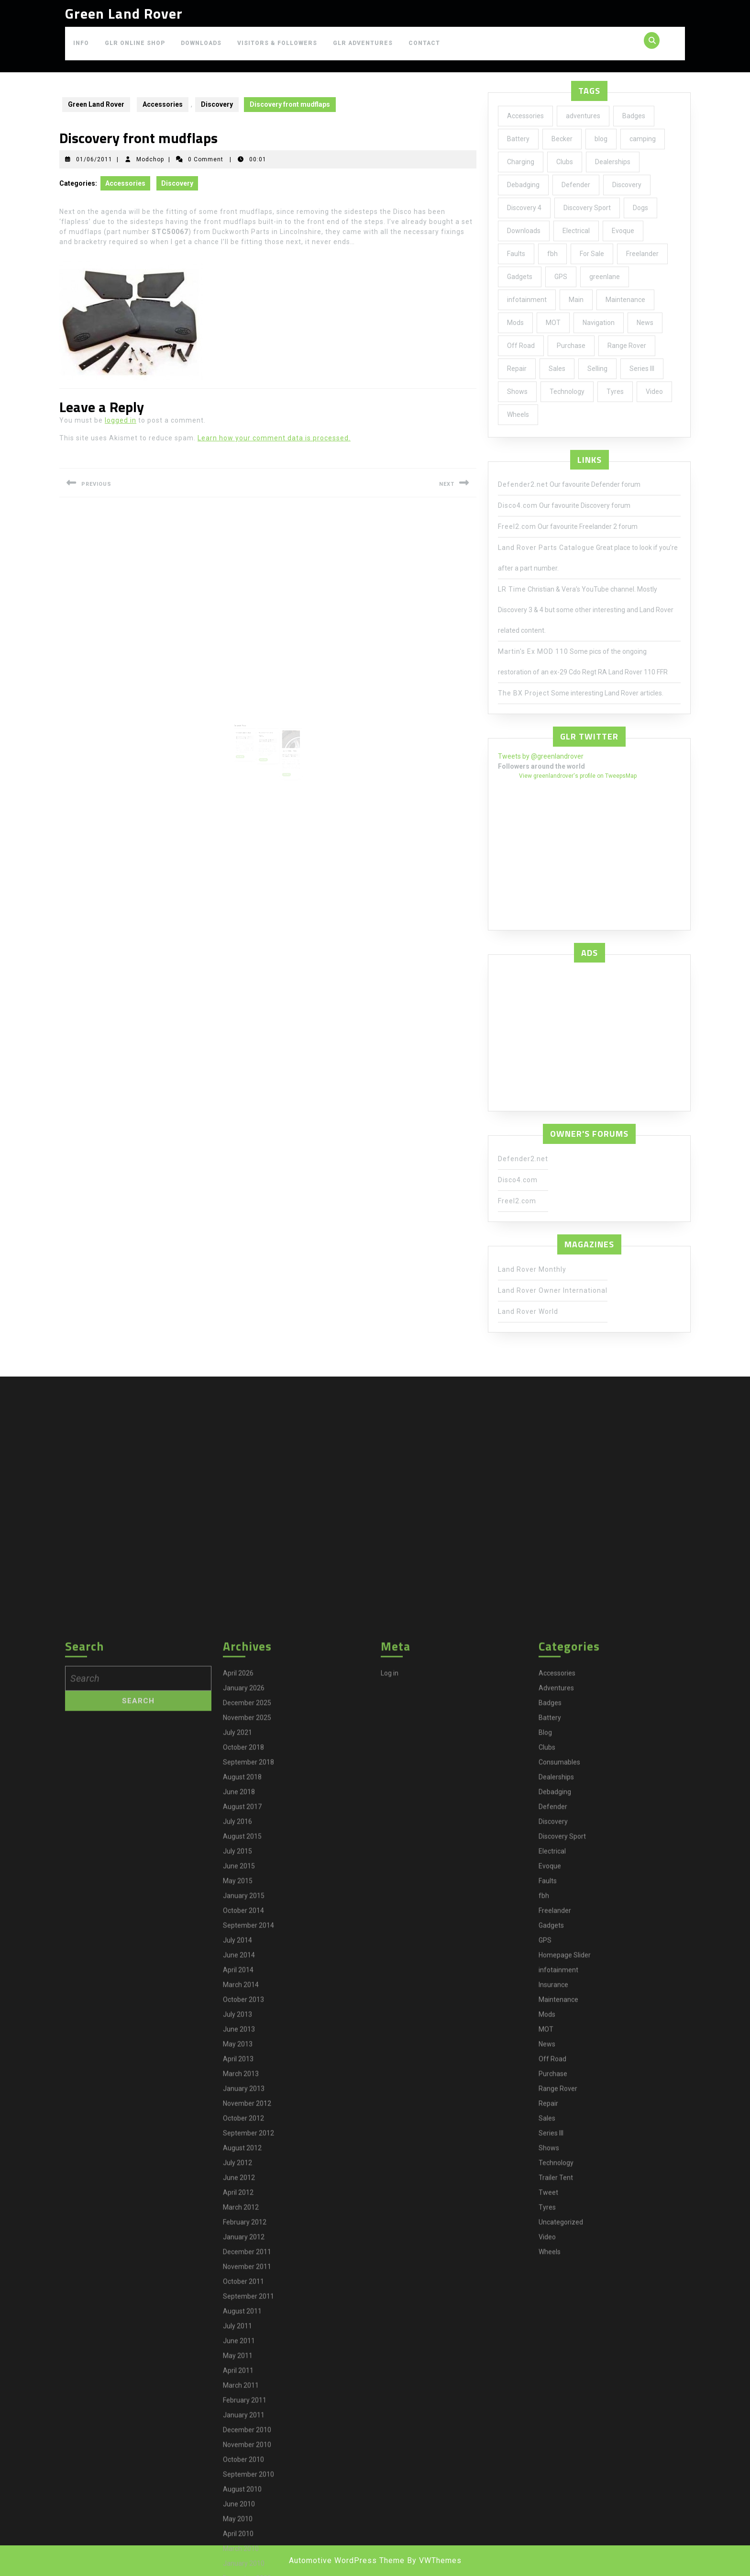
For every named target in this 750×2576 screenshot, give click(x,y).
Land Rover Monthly (532, 1269)
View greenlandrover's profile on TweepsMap (578, 776)
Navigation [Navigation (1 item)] (599, 322)
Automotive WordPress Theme (347, 2560)
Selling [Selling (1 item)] (597, 368)
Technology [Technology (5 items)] (567, 391)
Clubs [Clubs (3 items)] (564, 162)
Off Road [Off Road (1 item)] (521, 345)
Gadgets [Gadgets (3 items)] (519, 276)
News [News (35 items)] (645, 322)
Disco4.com (518, 505)
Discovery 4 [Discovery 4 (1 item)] (524, 208)
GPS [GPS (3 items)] (560, 276)
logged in (120, 420)
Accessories (163, 104)
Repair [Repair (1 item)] (517, 368)
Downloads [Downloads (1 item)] (523, 231)
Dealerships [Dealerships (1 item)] (612, 162)
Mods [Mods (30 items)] (515, 322)
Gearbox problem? (252, 725)
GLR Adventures (363, 43)
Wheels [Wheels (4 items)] (518, 414)
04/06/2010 (265, 729)
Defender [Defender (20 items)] (576, 185)
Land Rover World (528, 1311)
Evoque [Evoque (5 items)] (623, 231)
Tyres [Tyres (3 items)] (615, 391)
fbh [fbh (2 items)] (552, 254)
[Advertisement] (589, 1034)
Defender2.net (523, 484)
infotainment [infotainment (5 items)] (527, 299)
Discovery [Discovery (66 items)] (626, 185)
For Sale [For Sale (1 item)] (592, 254)
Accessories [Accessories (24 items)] (525, 116)
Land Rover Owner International (552, 1290)
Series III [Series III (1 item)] (641, 368)
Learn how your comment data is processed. (274, 438)
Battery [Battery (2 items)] (518, 139)
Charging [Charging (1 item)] (520, 162)
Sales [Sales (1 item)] (557, 368)
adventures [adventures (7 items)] (583, 116)
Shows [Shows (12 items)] (517, 391)
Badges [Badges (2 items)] (633, 116)
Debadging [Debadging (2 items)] (523, 185)
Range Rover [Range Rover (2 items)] (626, 345)
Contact (424, 43)
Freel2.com (517, 526)
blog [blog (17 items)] (601, 139)
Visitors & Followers (277, 43)
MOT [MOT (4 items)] (553, 322)
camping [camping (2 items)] (642, 139)
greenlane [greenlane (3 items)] (604, 276)
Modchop (150, 159)
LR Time (512, 589)
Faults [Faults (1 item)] (516, 254)
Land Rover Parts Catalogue (546, 547)
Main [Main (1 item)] (576, 299)
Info (81, 43)
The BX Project (524, 693)
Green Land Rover (124, 13)
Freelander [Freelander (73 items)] (642, 254)
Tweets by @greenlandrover (541, 756)
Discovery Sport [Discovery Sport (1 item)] (587, 208)
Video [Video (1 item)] (654, 391)
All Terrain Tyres (282, 736)
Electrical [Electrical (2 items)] (576, 231)
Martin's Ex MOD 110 (533, 651)
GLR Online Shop (135, 43)
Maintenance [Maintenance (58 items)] (625, 299)
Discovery (217, 104)
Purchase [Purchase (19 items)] (571, 345)
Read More (250, 740)
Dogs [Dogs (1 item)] (640, 208)
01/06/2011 (94, 159)
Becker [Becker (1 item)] (562, 139)
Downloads (201, 43)
